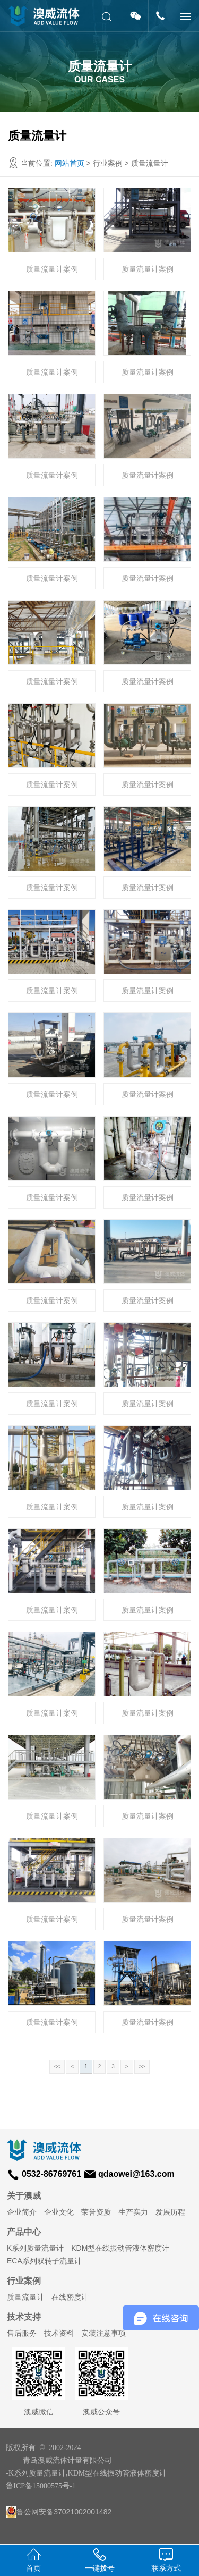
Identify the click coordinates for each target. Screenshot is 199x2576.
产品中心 (24, 2231)
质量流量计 (25, 2297)
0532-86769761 (51, 2173)
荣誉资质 (96, 2212)
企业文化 (59, 2212)
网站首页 (69, 163)
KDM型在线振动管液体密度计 (120, 2248)
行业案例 (24, 2280)
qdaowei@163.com (136, 2173)
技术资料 (59, 2333)
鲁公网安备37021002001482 (58, 2512)
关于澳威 (24, 2195)
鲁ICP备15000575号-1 (40, 2486)
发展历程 (170, 2212)
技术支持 (24, 2316)
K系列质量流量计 (35, 2248)
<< (57, 2067)
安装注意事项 (103, 2333)
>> (142, 2067)
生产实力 (133, 2212)
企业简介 (22, 2212)
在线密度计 (70, 2297)
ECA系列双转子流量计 (44, 2261)
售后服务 (22, 2333)
